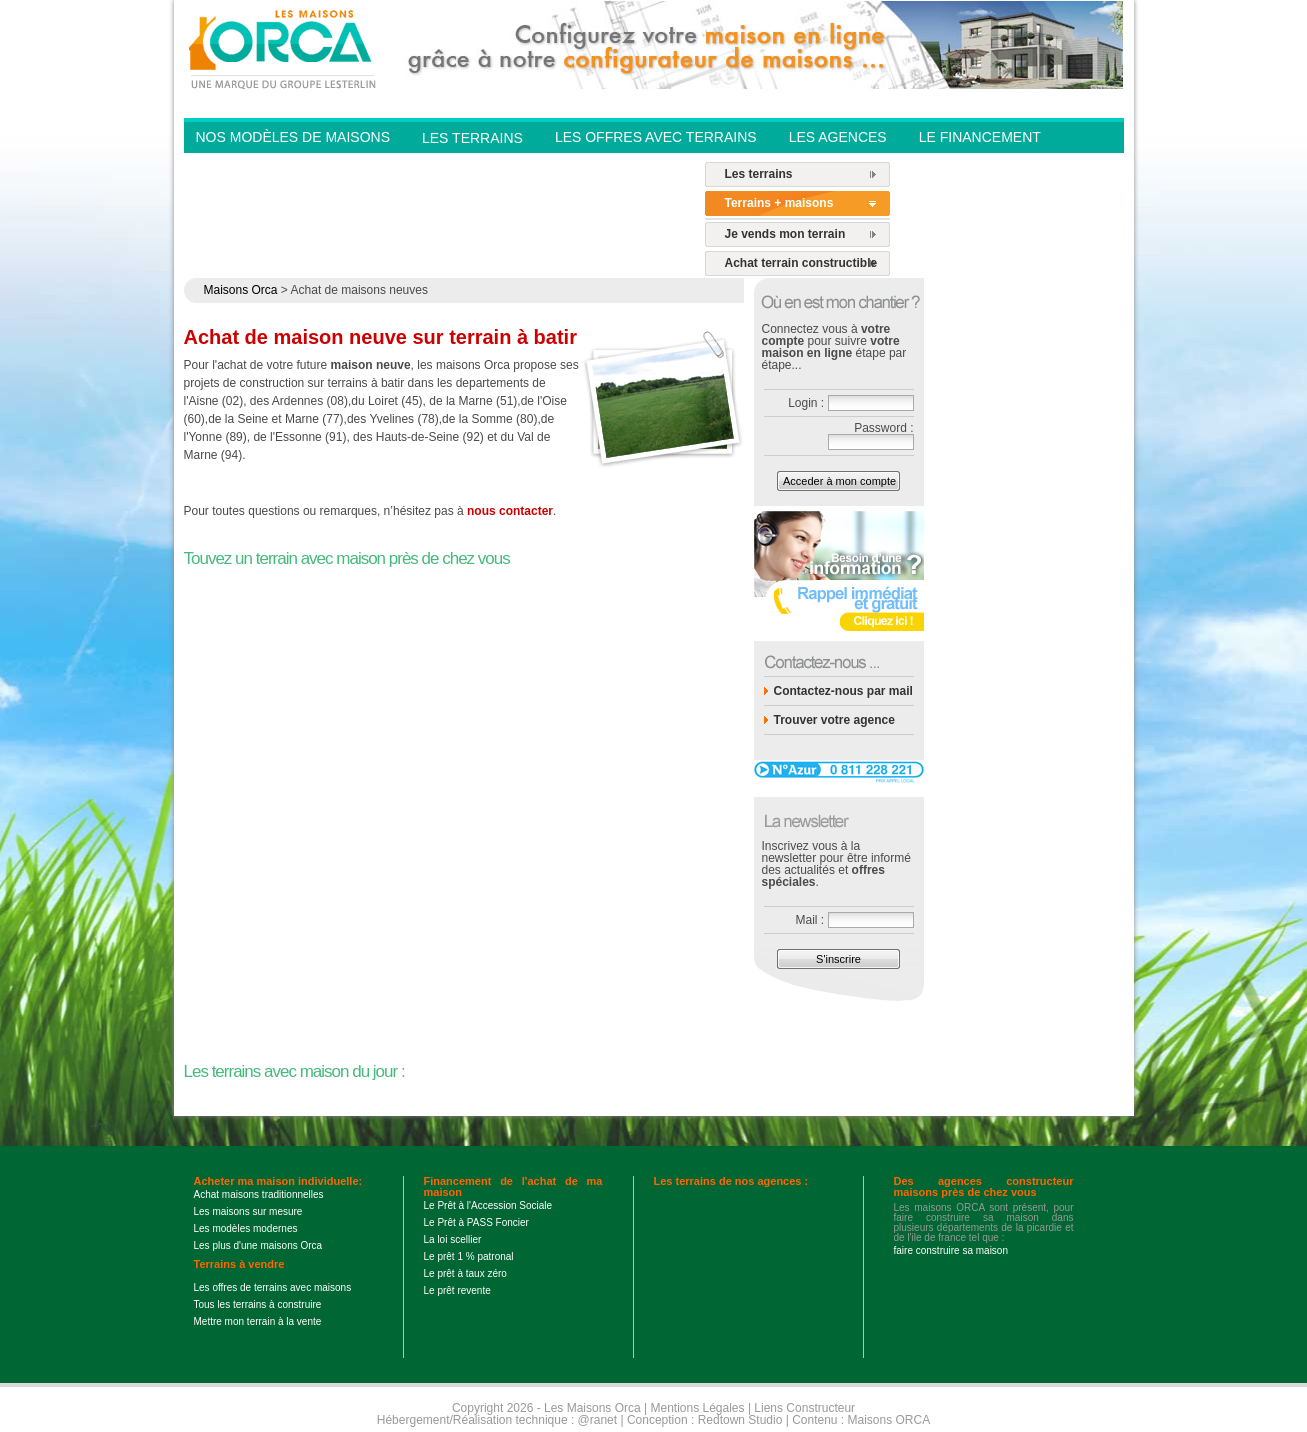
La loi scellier (453, 1239)
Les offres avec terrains (656, 137)
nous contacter (510, 511)
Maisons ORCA (889, 1420)
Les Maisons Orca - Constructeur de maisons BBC (284, 48)
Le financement (980, 137)
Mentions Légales (697, 1408)
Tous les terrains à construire (258, 1304)
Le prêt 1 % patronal (469, 1256)
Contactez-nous (620, 166)
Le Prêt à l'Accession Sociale (488, 1205)
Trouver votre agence (834, 720)
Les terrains (759, 174)
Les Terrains (472, 138)
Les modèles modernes (246, 1228)
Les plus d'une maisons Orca (258, 1245)
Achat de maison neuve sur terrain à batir (380, 337)
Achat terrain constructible (801, 263)
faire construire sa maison (951, 1250)
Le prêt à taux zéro (465, 1273)
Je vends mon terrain (785, 234)
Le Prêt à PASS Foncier (476, 1222)
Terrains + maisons (779, 203)
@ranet (598, 1420)
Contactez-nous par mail (843, 691)
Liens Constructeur (804, 1408)
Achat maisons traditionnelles (259, 1194)
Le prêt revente (457, 1290)
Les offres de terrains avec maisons (273, 1287)
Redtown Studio (740, 1420)
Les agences (838, 137)
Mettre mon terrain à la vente (258, 1321)
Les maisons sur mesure (248, 1211)
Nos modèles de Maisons (293, 137)
